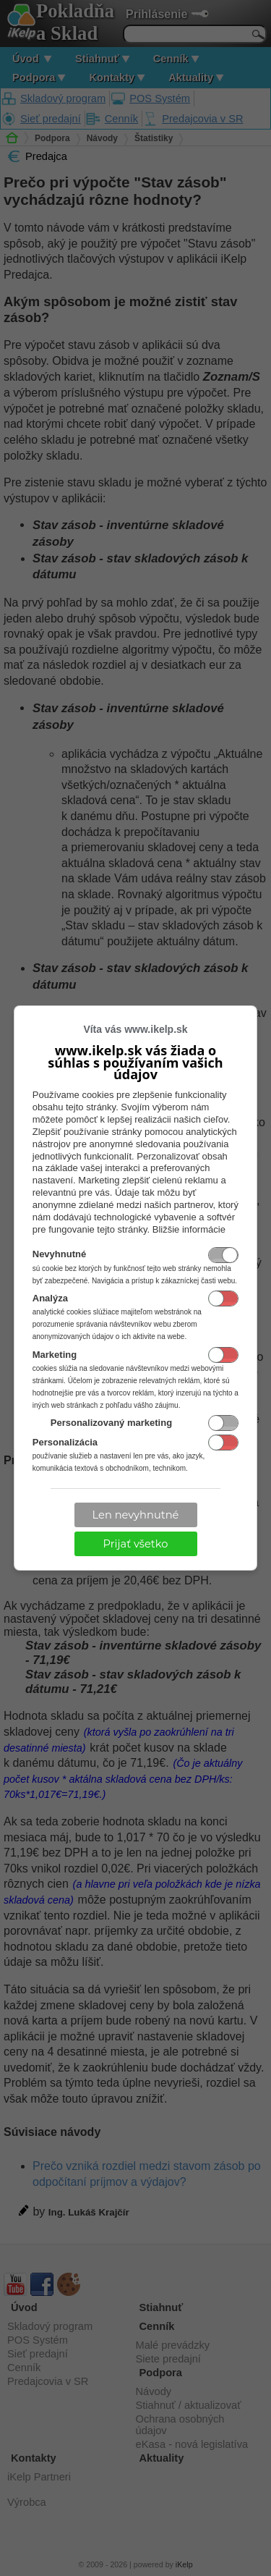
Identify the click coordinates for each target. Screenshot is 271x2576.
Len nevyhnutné (136, 1514)
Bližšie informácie (188, 1229)
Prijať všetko (135, 1543)
